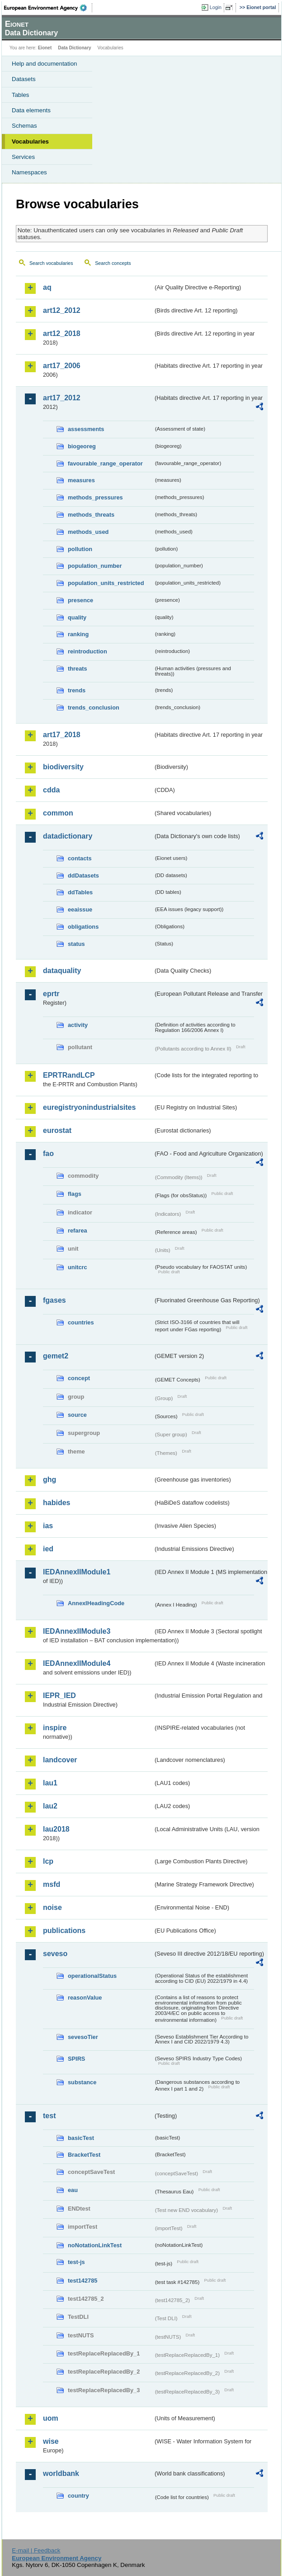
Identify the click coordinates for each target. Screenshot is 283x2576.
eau (73, 2190)
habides (56, 1502)
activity (78, 1025)
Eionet (45, 47)
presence (80, 600)
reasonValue (85, 1997)
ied (48, 1549)
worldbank (61, 2473)
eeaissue (80, 909)
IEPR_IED (59, 1695)
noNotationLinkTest (95, 2245)
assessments (86, 429)
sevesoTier (83, 2037)
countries (81, 1322)
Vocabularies (30, 141)
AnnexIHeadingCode (96, 1603)
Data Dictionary (74, 47)
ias (48, 1526)
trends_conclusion (93, 707)
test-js (76, 2262)
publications (64, 1930)
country (78, 2495)
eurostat (57, 1130)
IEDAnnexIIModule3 (76, 1631)
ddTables (80, 892)
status (76, 943)
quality (77, 617)
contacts (80, 858)
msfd (51, 1884)
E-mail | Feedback (36, 2550)
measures (81, 480)
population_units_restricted (106, 583)
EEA (48, 7)
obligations (83, 926)
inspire (54, 1728)
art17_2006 (61, 365)
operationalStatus (92, 1975)
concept (79, 1378)
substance (82, 2082)
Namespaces (29, 172)
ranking (78, 634)
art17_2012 (61, 398)
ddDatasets (83, 875)
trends (76, 690)
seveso (55, 1953)
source (77, 1414)
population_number (95, 565)
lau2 (50, 1806)
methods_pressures (95, 497)
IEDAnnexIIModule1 (76, 1572)
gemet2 (55, 1356)
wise (51, 2441)
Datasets (24, 79)
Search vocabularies (51, 263)
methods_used (88, 531)
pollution (80, 549)
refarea (77, 1230)
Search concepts (113, 263)
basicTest (81, 2138)
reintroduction (87, 651)
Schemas (24, 125)
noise (52, 1907)
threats (77, 668)
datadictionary (67, 836)
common (58, 813)
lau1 (50, 1783)
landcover (60, 1760)
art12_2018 (61, 333)
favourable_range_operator (105, 463)
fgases (54, 1300)
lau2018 (56, 1829)
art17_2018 (61, 735)
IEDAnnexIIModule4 (76, 1663)
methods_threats (91, 514)
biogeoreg (82, 446)
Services (23, 157)
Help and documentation (44, 63)
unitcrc (77, 1267)
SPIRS (76, 2058)
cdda (51, 790)
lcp (48, 1861)
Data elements (31, 110)
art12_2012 (61, 310)
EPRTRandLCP (69, 1075)
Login (216, 7)
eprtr (51, 994)
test (49, 2116)
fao (48, 1153)
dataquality (62, 970)
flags (74, 1193)
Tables (20, 94)
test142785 (82, 2280)
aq (47, 287)
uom (50, 2418)
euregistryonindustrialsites (89, 1107)
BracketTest (84, 2154)
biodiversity (63, 767)
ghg (49, 1479)
